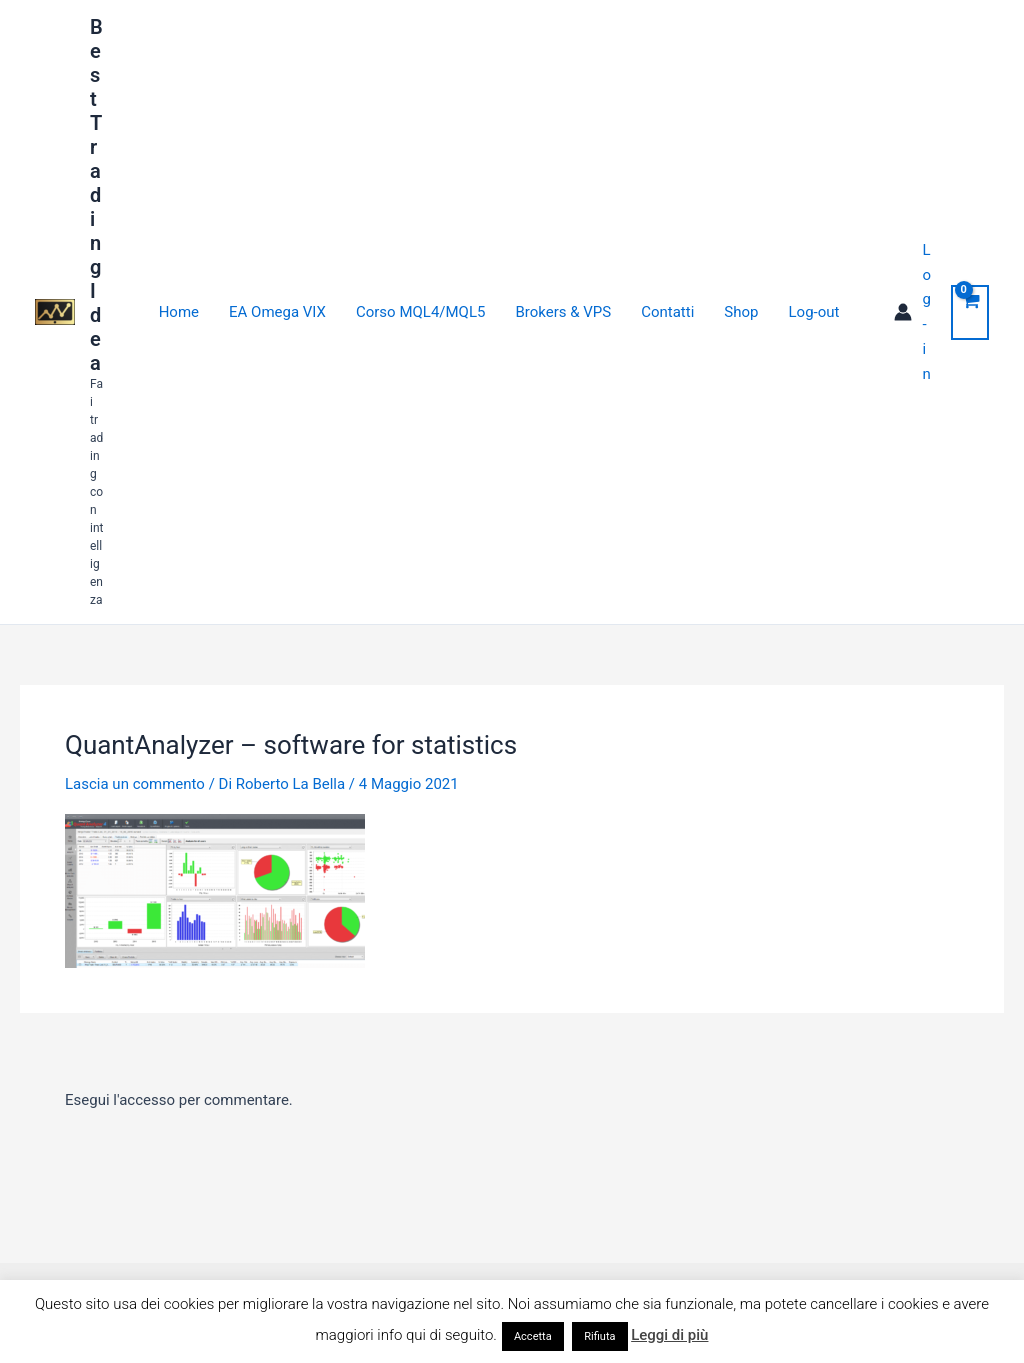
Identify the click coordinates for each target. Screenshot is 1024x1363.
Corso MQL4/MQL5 (420, 312)
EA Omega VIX (277, 312)
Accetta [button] (533, 1336)
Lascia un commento (135, 784)
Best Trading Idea (96, 195)
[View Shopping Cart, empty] (970, 312)
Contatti (667, 312)
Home (179, 312)
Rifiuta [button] (599, 1336)
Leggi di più (669, 1335)
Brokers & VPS (563, 312)
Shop (741, 312)
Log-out (814, 312)
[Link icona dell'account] (912, 312)
